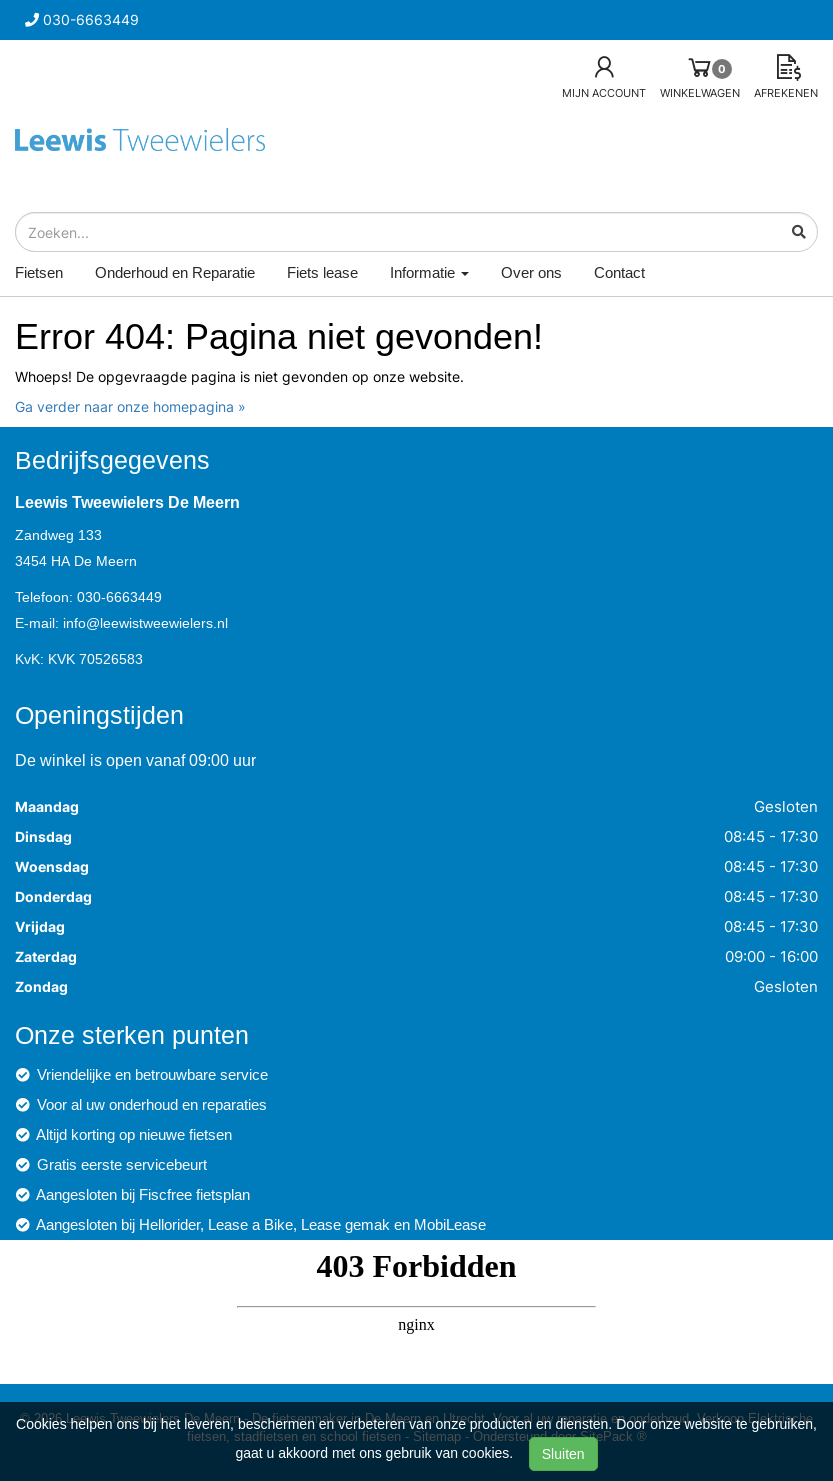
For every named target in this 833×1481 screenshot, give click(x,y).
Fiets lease (322, 272)
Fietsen (39, 272)
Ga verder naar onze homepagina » (130, 406)
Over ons (531, 272)
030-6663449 (119, 597)
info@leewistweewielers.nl (145, 623)
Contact (619, 272)
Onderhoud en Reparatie (175, 272)
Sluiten (563, 1454)
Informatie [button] (429, 272)
